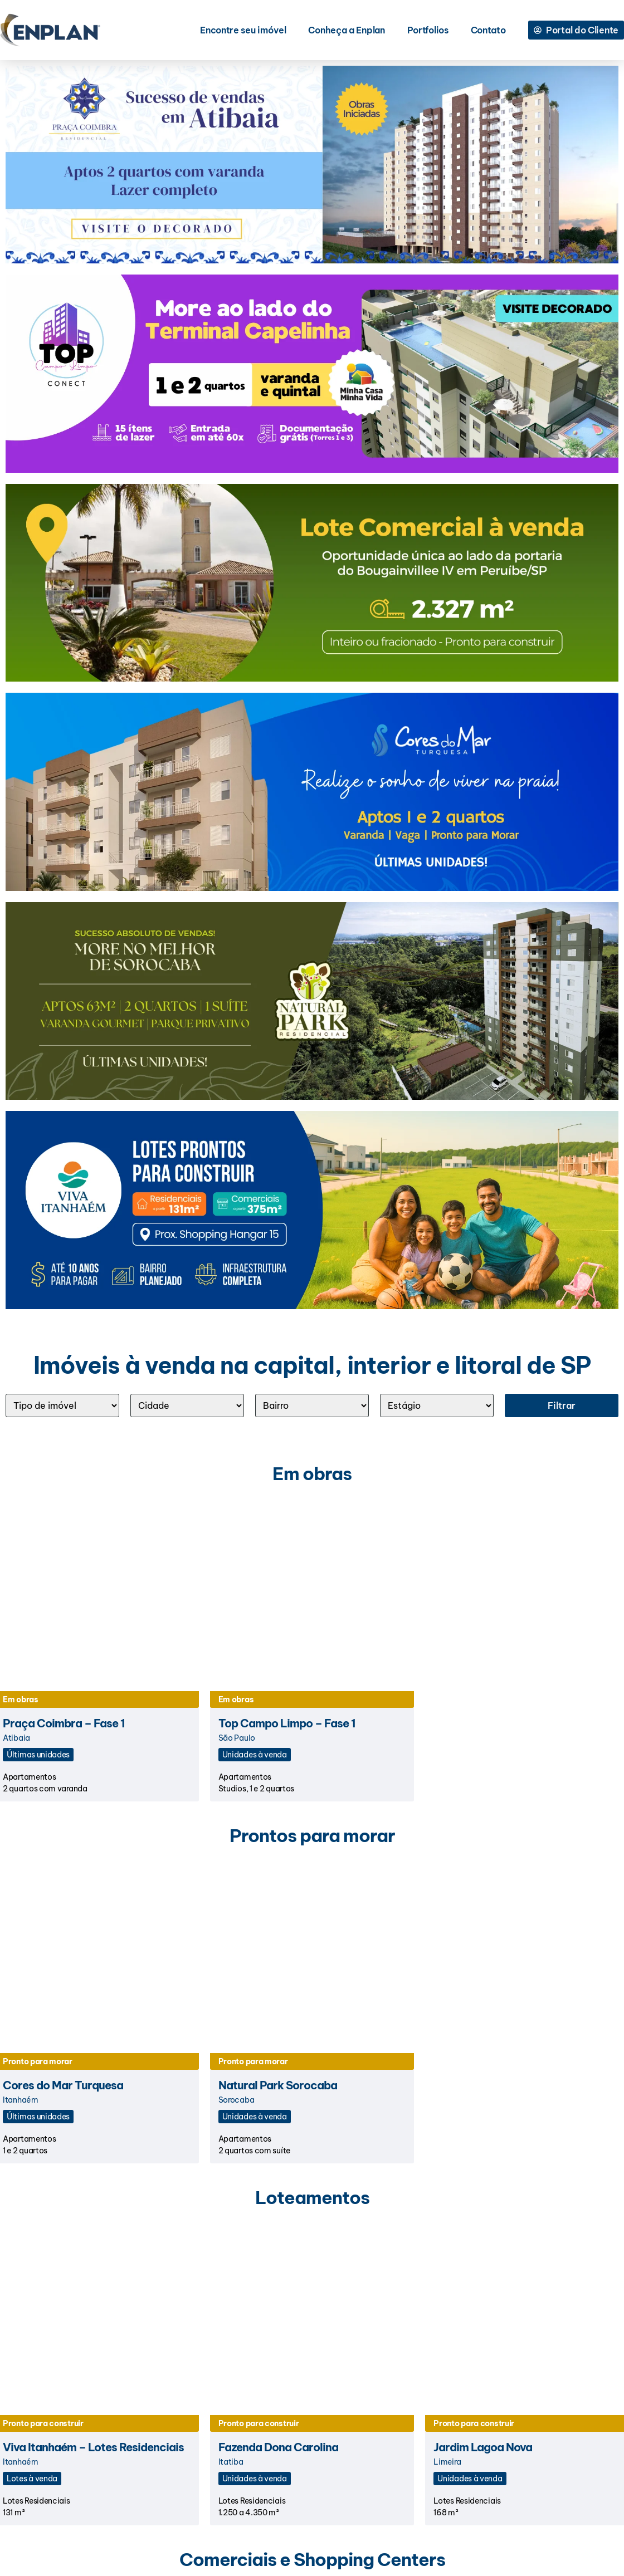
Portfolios (427, 30)
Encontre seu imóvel (243, 30)
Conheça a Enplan (346, 30)
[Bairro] (312, 1405)
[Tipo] (62, 1405)
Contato (488, 30)
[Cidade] (187, 1405)
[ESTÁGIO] (437, 1405)
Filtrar (562, 1405)
